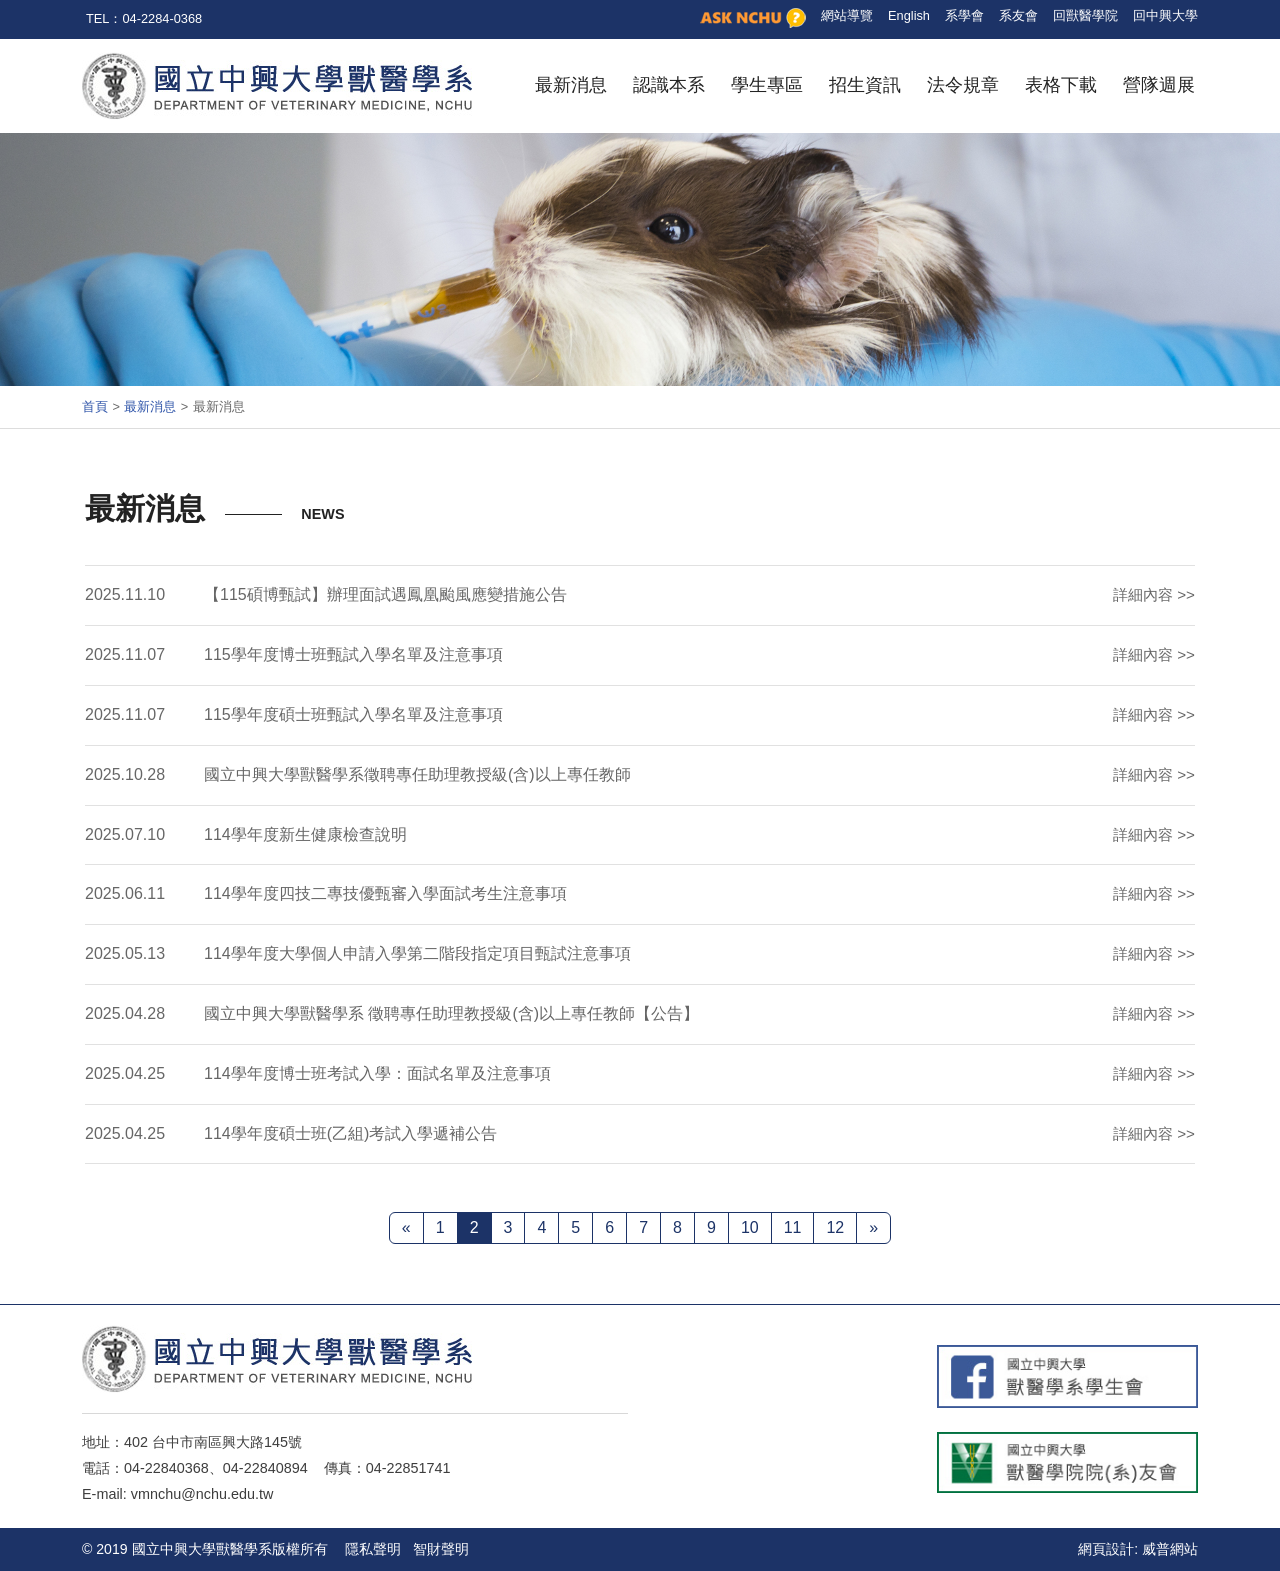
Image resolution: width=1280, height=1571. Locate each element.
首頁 (95, 406)
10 (750, 1227)
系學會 (964, 15)
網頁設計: (1108, 1549)
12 (835, 1227)
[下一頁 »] (873, 1228)
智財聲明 (441, 1549)
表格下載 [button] (1061, 85)
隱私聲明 (373, 1549)
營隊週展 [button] (1159, 85)
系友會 (1018, 15)
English (909, 15)
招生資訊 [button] (865, 85)
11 (793, 1227)
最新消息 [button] (571, 85)
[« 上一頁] (406, 1228)
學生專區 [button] (767, 85)
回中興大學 (1165, 15)
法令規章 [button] (963, 85)
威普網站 (1170, 1549)
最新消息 (150, 406)
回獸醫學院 (1085, 15)
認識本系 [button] (669, 85)
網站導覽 (847, 15)
